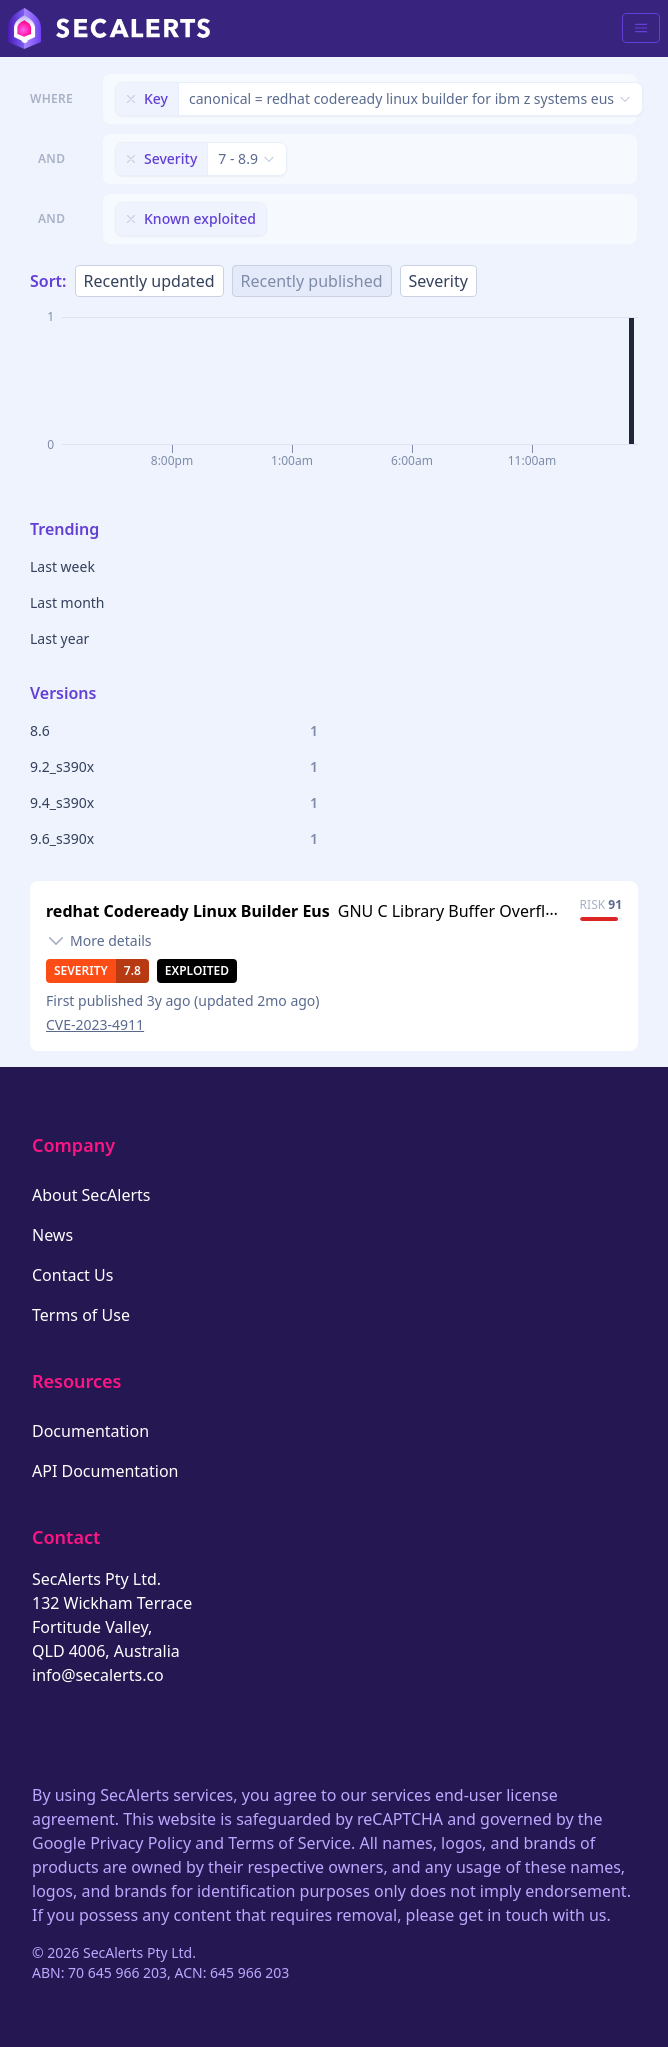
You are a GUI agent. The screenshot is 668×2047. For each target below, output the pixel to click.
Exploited (197, 970)
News (52, 1235)
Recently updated (149, 281)
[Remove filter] (131, 99)
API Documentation (105, 1471)
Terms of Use (81, 1315)
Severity (438, 281)
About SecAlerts (91, 1195)
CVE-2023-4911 (95, 1024)
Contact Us (72, 1275)
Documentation (90, 1431)
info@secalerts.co (98, 1675)
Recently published (312, 281)
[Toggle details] (99, 941)
